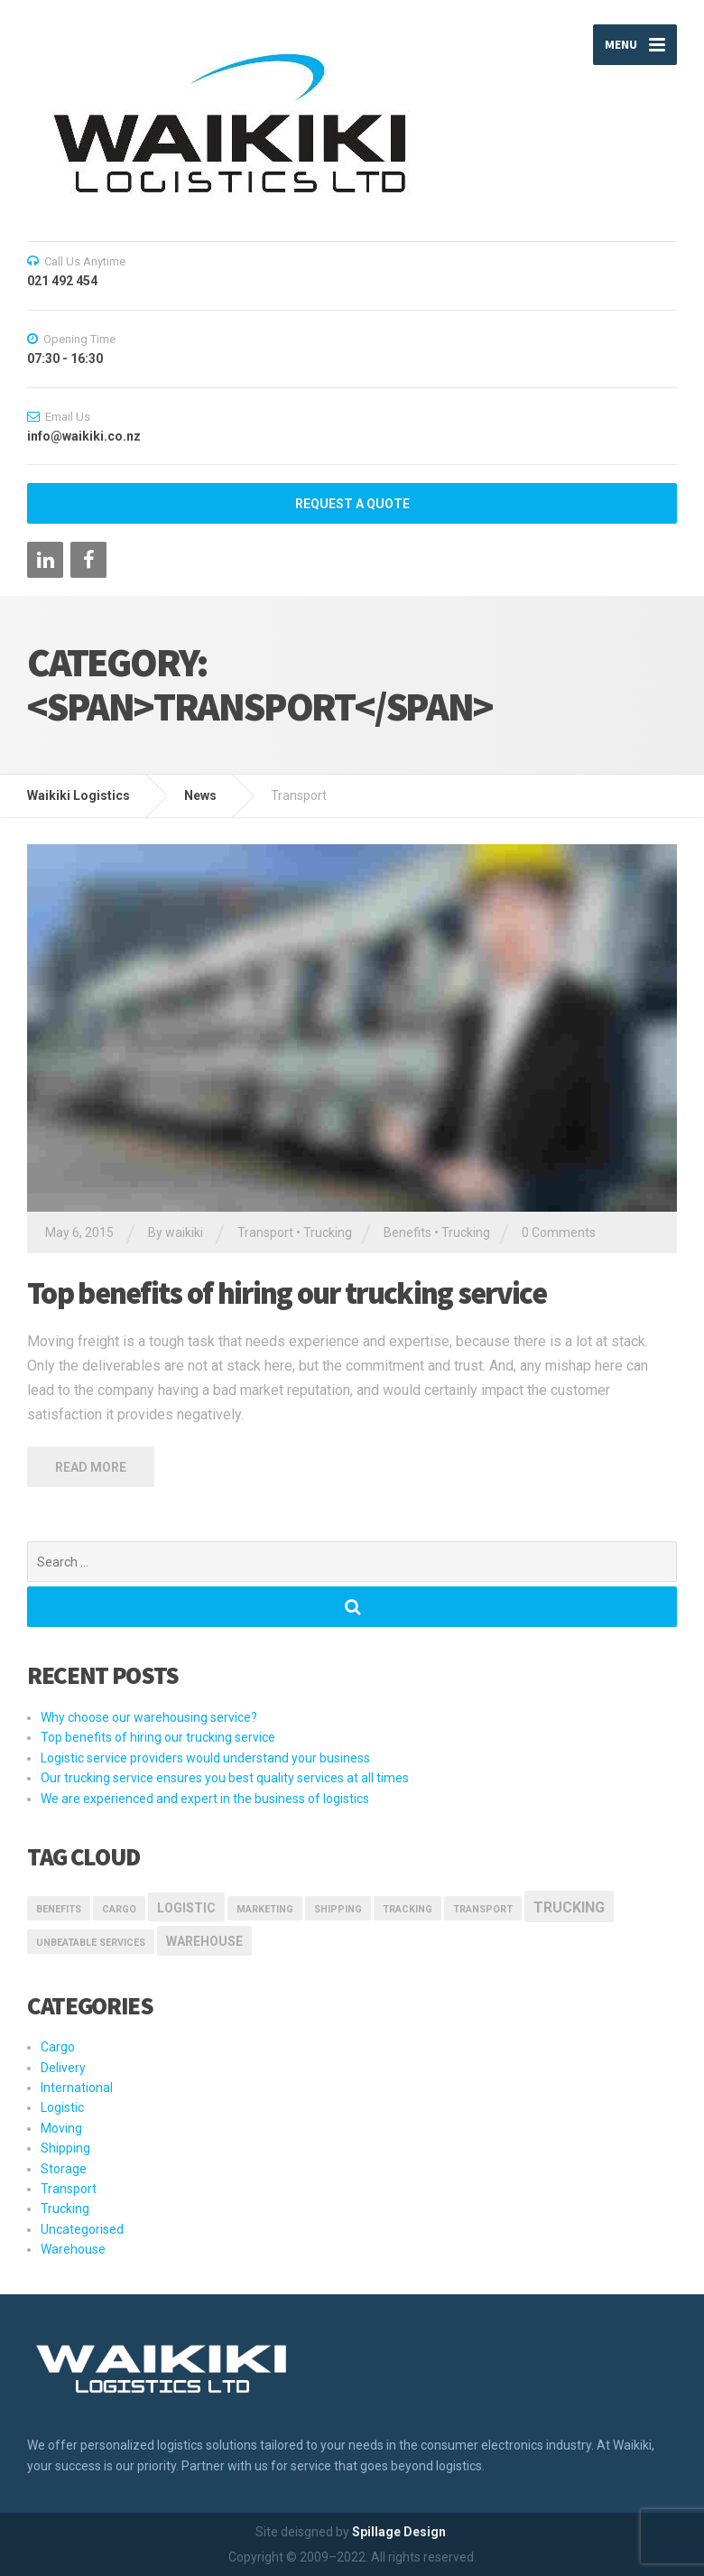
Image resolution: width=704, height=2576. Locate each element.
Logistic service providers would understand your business (205, 1758)
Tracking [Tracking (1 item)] (407, 1909)
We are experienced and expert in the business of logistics (205, 1798)
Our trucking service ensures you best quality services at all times (225, 1778)
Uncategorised (82, 2229)
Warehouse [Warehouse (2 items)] (204, 1941)
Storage (64, 2169)
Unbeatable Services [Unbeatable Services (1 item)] (90, 1942)
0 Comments (559, 1232)
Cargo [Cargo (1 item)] (119, 1909)
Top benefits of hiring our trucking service (286, 1293)
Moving (61, 2128)
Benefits (407, 1232)
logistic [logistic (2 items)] (186, 1908)
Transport (265, 1232)
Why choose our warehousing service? (149, 1717)
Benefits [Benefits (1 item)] (58, 1909)
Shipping (65, 2148)
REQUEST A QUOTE (352, 504)
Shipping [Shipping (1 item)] (338, 1909)
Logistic (62, 2107)
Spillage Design (399, 2532)
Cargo (58, 2047)
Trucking (327, 1232)
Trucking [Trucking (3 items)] (569, 1907)
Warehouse (73, 2249)
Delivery (63, 2067)
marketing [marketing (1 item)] (264, 1909)
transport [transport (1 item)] (483, 1909)
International (77, 2087)
